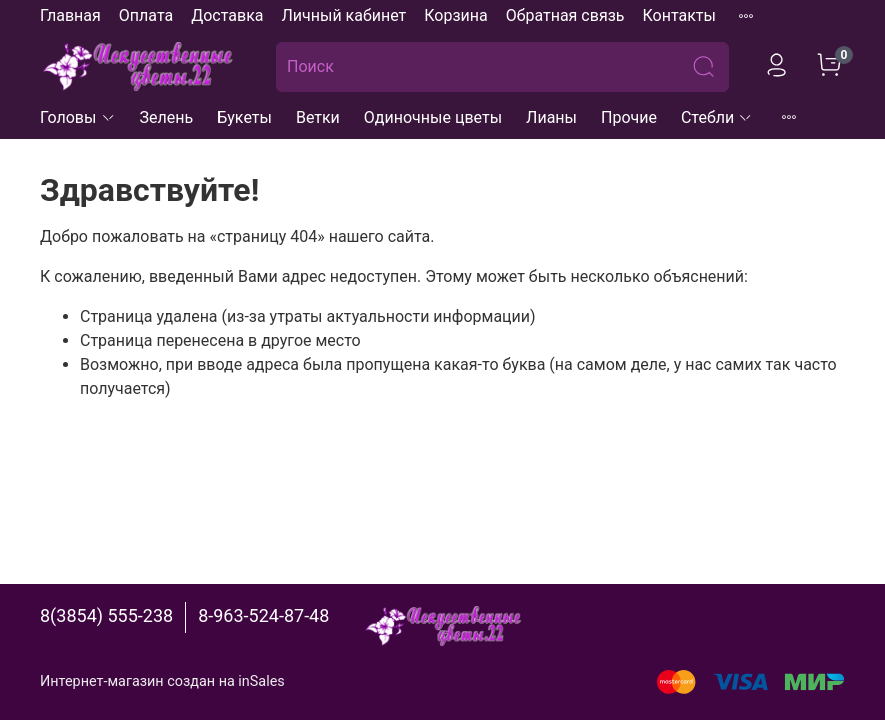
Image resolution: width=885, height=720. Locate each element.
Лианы (551, 117)
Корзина (455, 15)
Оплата (146, 15)
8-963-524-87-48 (263, 615)
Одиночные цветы (433, 117)
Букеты (244, 117)
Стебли (717, 117)
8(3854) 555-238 (106, 615)
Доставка (227, 15)
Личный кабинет (343, 15)
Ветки (318, 117)
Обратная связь (565, 15)
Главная (70, 15)
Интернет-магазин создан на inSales (162, 681)
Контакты (678, 15)
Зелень (167, 117)
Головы (78, 117)
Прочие (629, 117)
